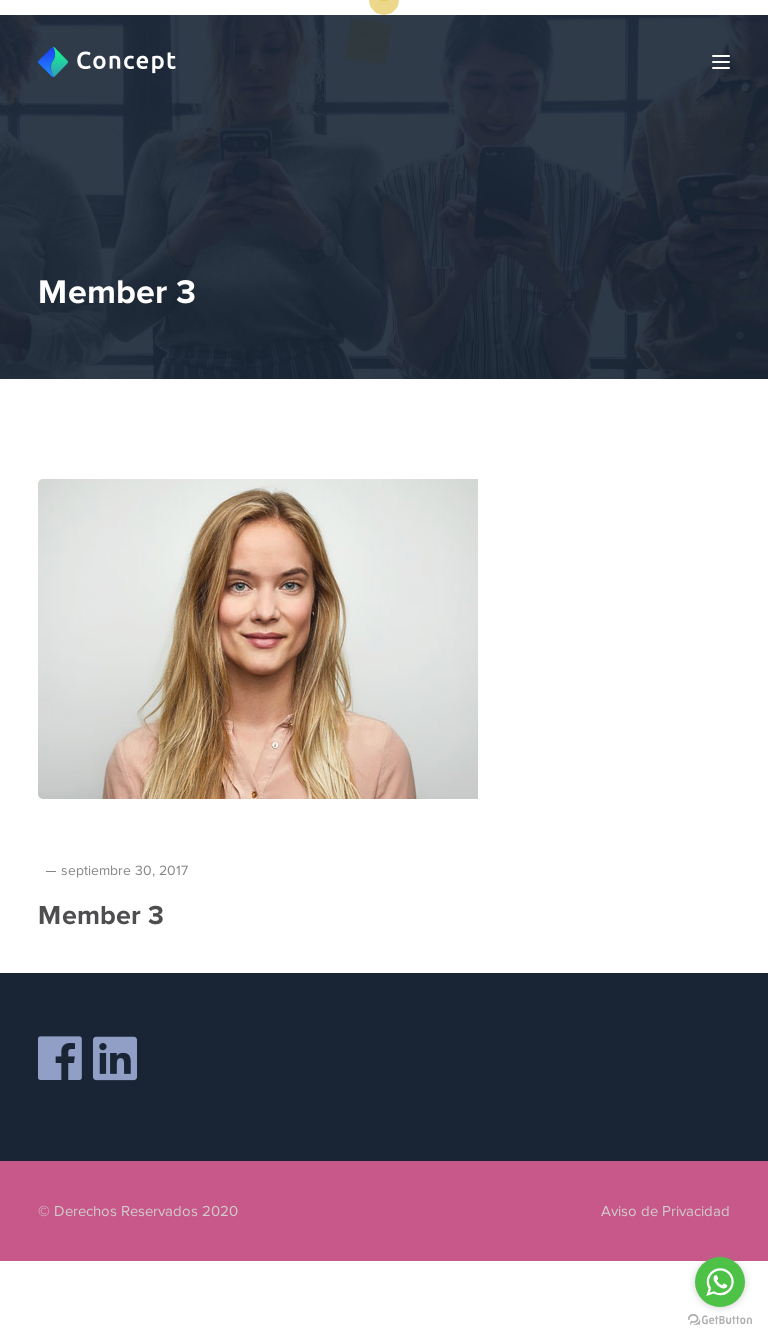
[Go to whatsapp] (720, 1282)
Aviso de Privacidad (665, 1211)
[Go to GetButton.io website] (720, 1320)
